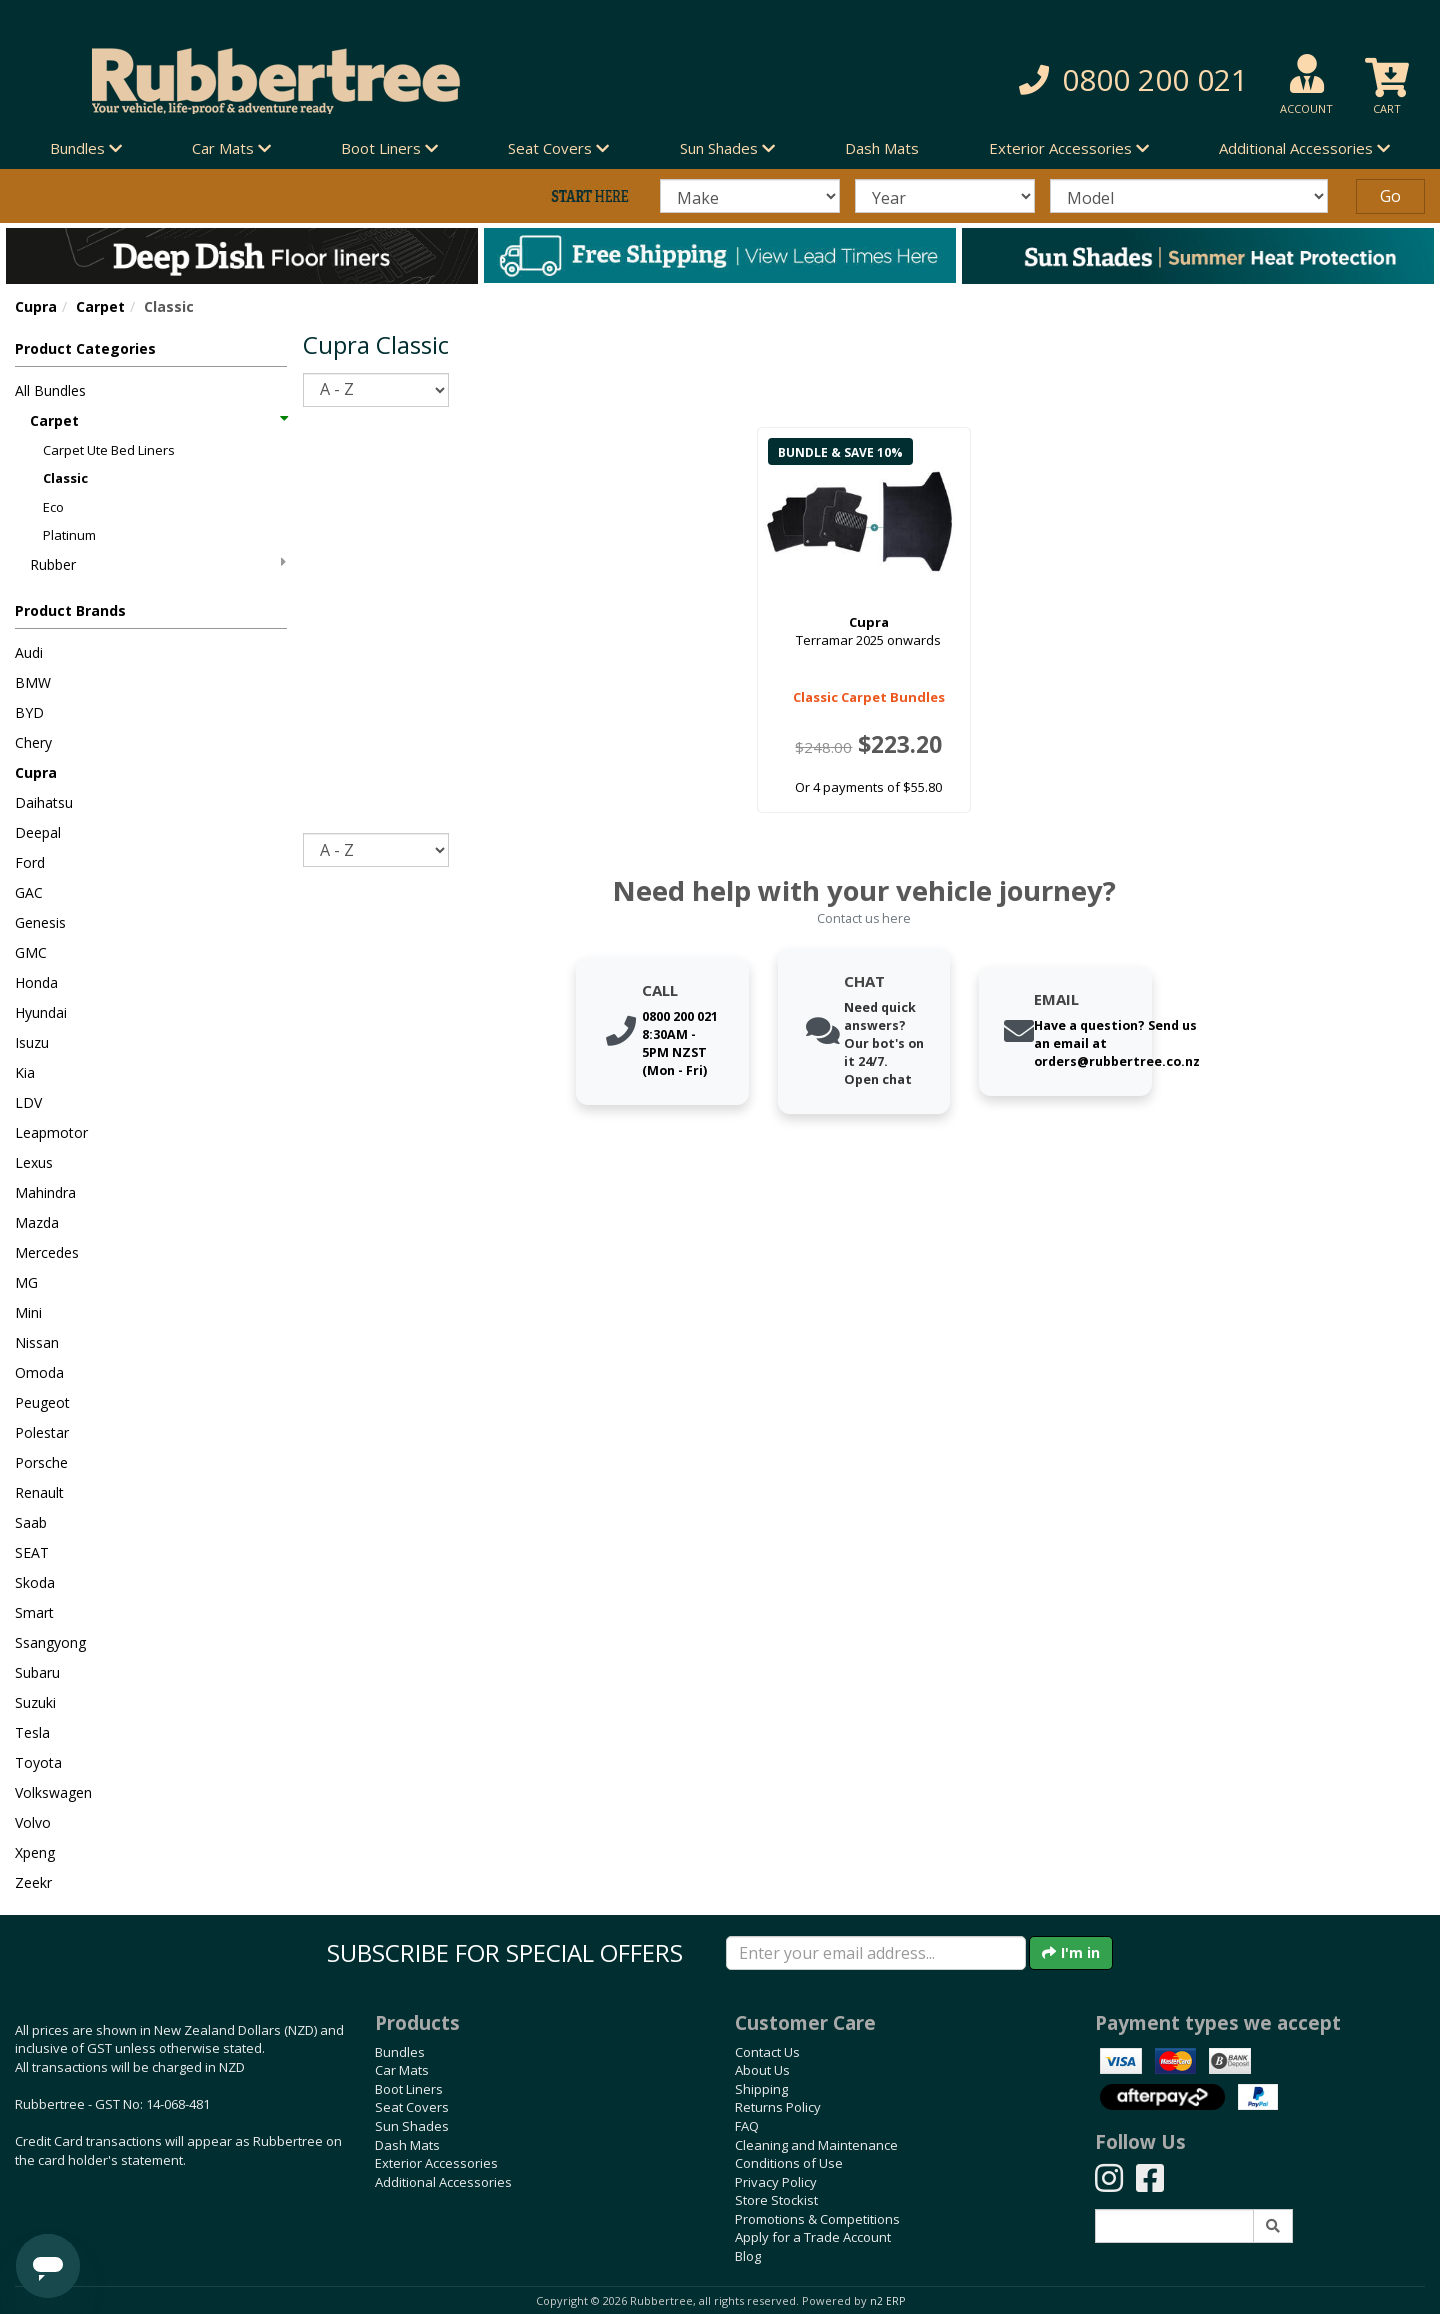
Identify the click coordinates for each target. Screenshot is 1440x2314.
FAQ (747, 2126)
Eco (53, 507)
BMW (33, 682)
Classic (65, 478)
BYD (29, 712)
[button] (1029, 80)
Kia (25, 1072)
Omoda (39, 1372)
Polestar (42, 1432)
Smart (34, 1612)
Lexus (34, 1162)
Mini (28, 1312)
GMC (31, 952)
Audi (29, 652)
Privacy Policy (776, 2182)
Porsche (41, 1462)
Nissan (37, 1342)
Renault (39, 1492)
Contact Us (767, 2052)
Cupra (36, 306)
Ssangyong (50, 1642)
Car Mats (402, 2070)
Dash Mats (882, 148)
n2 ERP (887, 2301)
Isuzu (32, 1042)
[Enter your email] (876, 1953)
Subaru (37, 1672)
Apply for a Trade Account (813, 2237)
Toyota (38, 1762)
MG (26, 1282)
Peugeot (42, 1402)
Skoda (35, 1582)
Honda (36, 982)
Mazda (37, 1222)
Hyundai (41, 1012)
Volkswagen (53, 1792)
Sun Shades (412, 2126)
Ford (30, 862)
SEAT (32, 1552)
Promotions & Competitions (817, 2219)
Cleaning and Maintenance (816, 2145)
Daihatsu (44, 802)
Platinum (69, 535)
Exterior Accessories (436, 2163)
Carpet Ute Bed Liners (109, 450)
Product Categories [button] (85, 348)
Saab (31, 1522)
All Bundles (50, 390)
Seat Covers (412, 2107)
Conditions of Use (789, 2163)
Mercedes (47, 1252)
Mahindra (45, 1192)
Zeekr (33, 1882)
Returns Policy (778, 2107)
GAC (29, 892)
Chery (33, 742)
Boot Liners (409, 2089)
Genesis (40, 922)
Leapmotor (51, 1132)
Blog (748, 2256)
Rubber (158, 564)
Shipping (761, 2089)
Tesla (32, 1732)
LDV (28, 1102)
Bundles (400, 2052)
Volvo (33, 1822)
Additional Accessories (443, 2182)
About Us (762, 2070)
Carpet (100, 306)
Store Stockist (776, 2200)
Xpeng (35, 1852)
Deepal (38, 832)
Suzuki (35, 1702)
